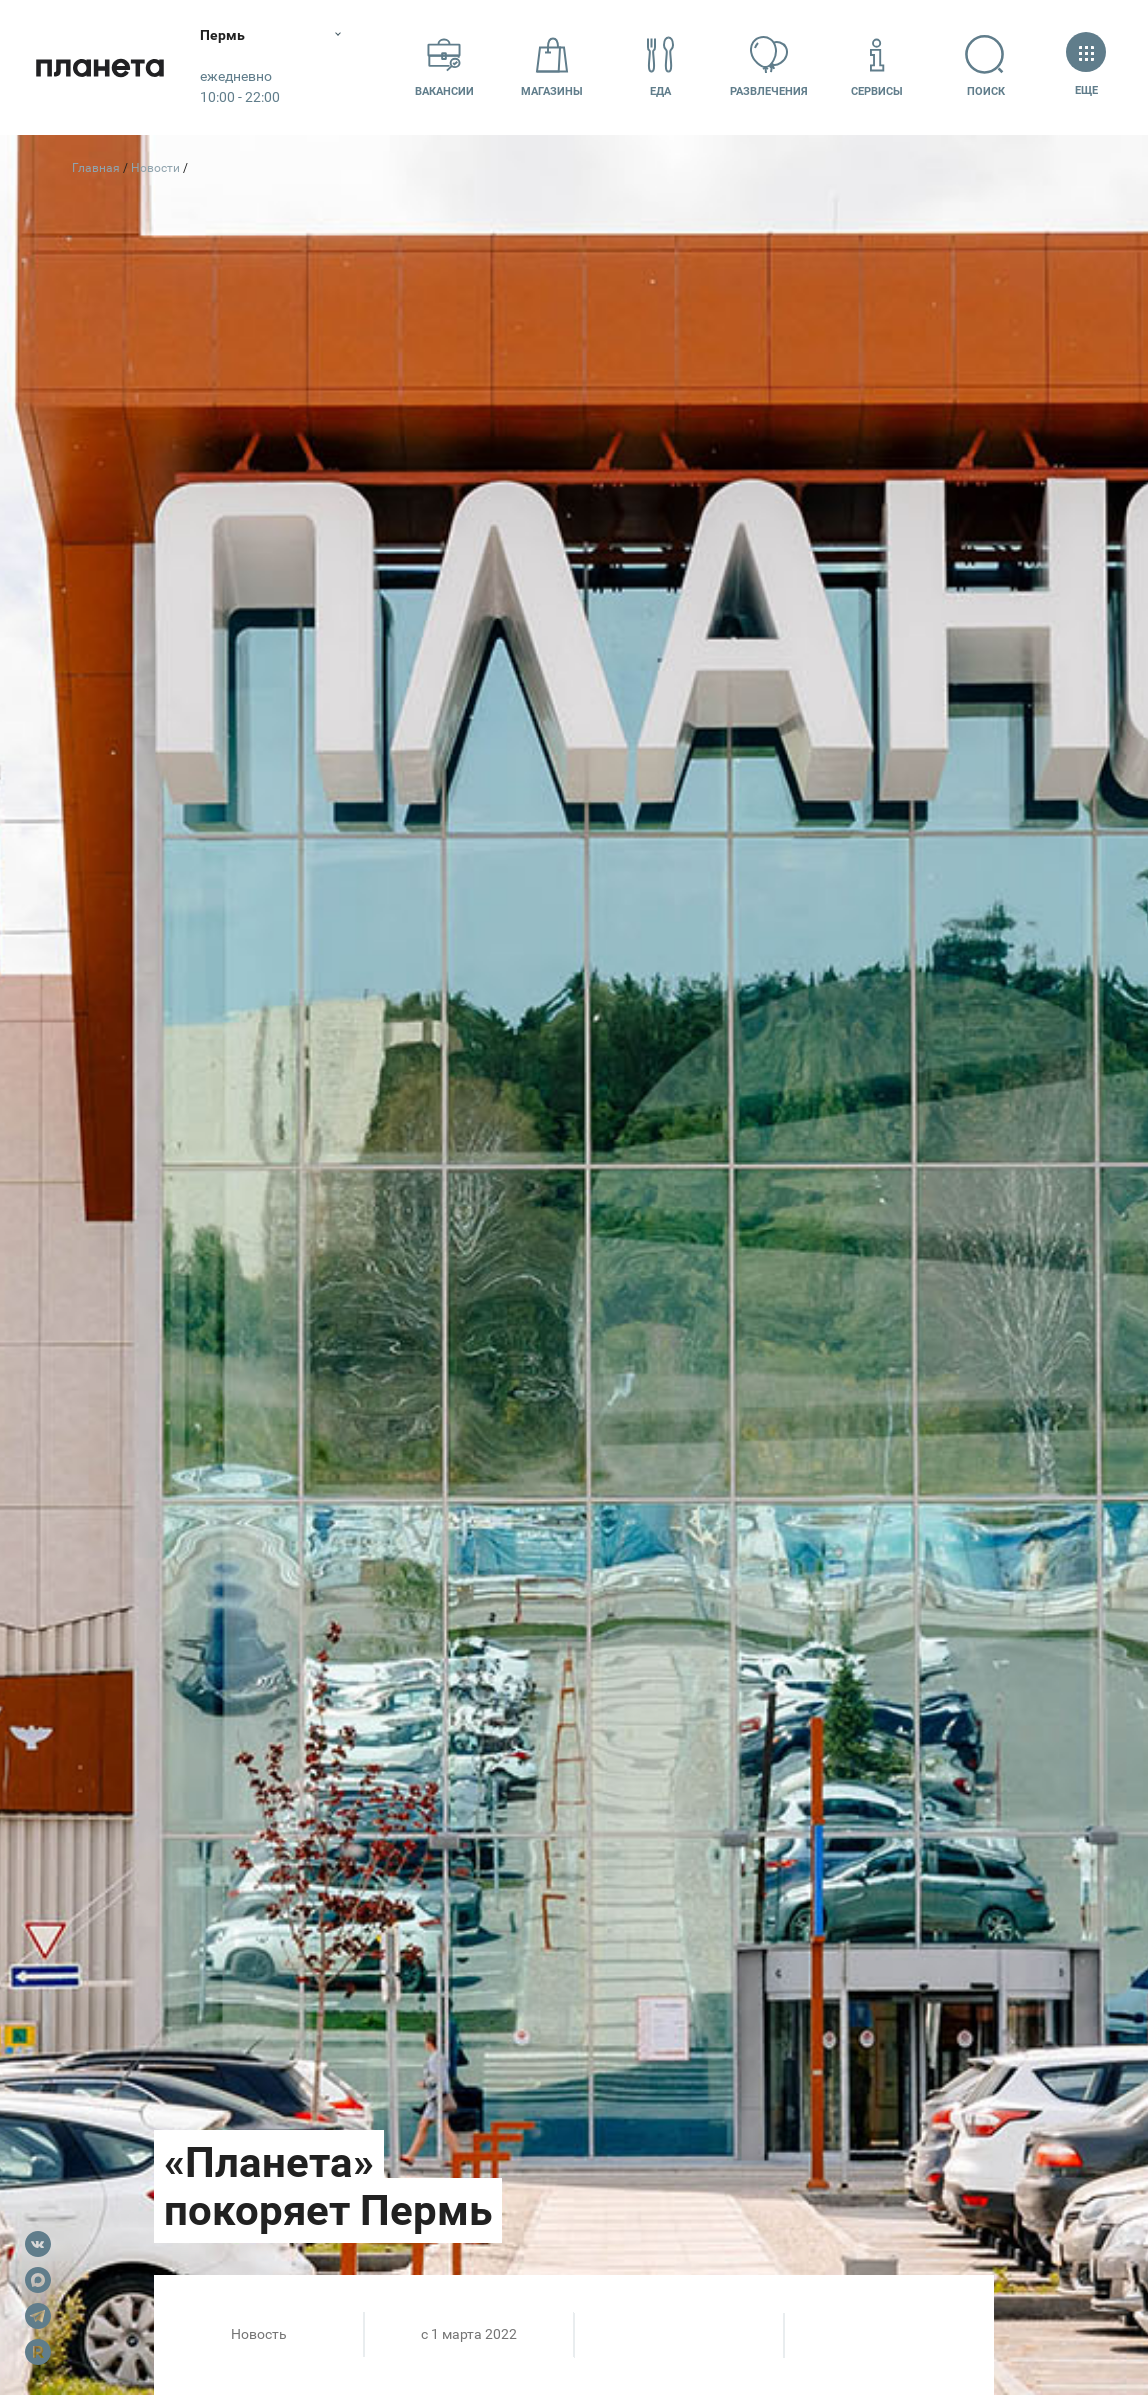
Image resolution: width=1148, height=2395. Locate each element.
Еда (661, 66)
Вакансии (444, 66)
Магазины (552, 66)
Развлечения (769, 66)
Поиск (985, 66)
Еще (1086, 66)
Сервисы (877, 66)
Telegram (38, 2316)
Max (38, 2280)
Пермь (222, 35)
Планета (100, 67)
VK (38, 2244)
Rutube (38, 2352)
